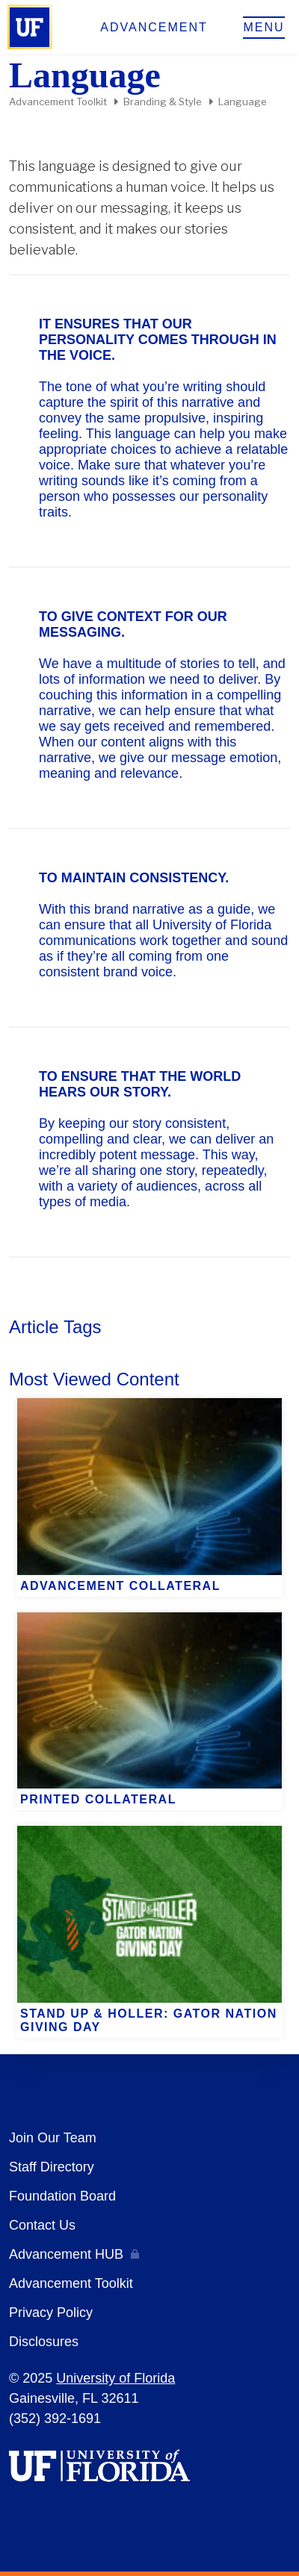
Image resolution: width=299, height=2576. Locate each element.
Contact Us (42, 2225)
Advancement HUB (66, 2254)
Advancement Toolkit (58, 101)
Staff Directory (51, 2166)
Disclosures (43, 2341)
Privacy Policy (51, 2312)
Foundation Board (62, 2196)
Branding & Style (162, 101)
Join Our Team (52, 2137)
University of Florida (115, 2378)
